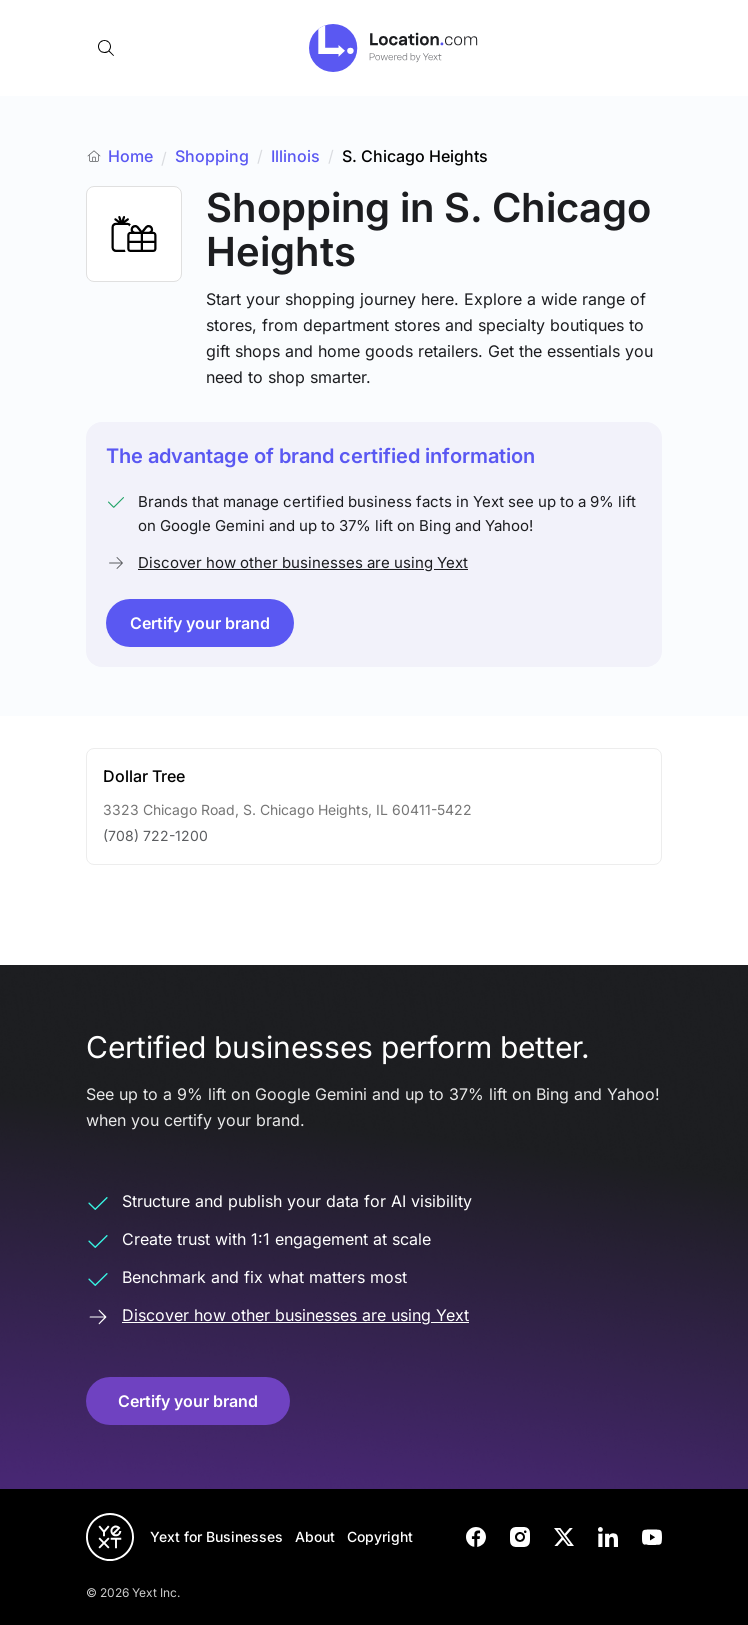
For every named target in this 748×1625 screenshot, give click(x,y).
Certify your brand (200, 623)
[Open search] (106, 48)
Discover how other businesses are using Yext (303, 562)
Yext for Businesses (216, 1536)
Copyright (380, 1536)
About (315, 1536)
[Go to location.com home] (393, 48)
